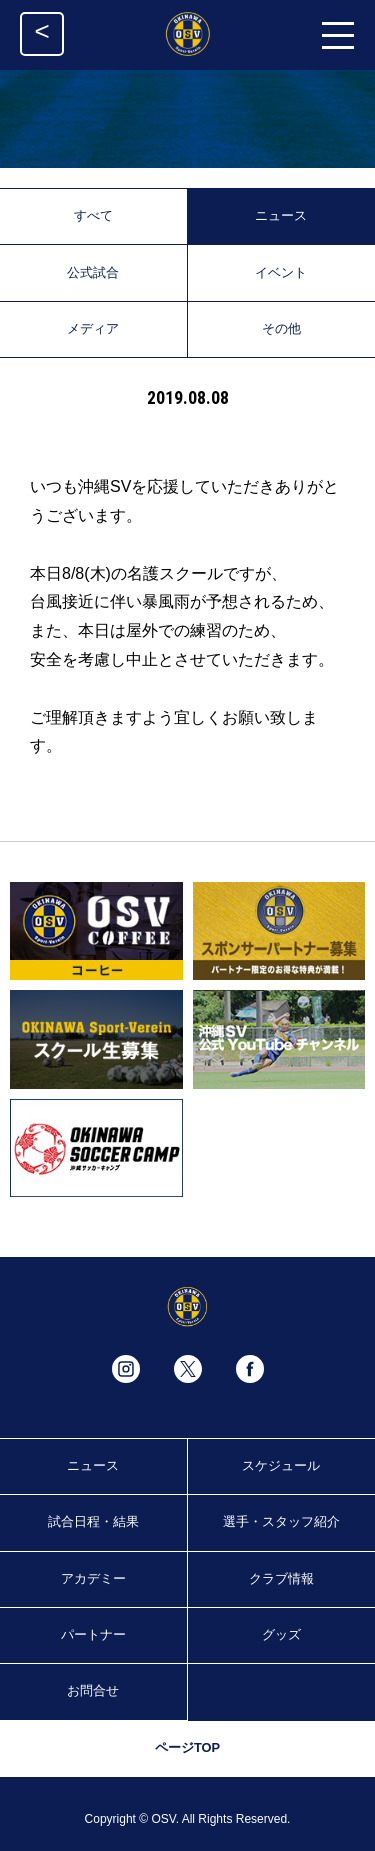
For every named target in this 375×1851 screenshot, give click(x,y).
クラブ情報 (281, 1578)
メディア (93, 328)
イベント (281, 272)
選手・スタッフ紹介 (281, 1521)
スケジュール (281, 1465)
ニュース (281, 215)
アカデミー (93, 1578)
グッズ (281, 1634)
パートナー (93, 1634)
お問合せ (93, 1690)
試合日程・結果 (93, 1521)
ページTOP (187, 1747)
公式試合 (93, 272)
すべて (93, 215)
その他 (281, 328)
